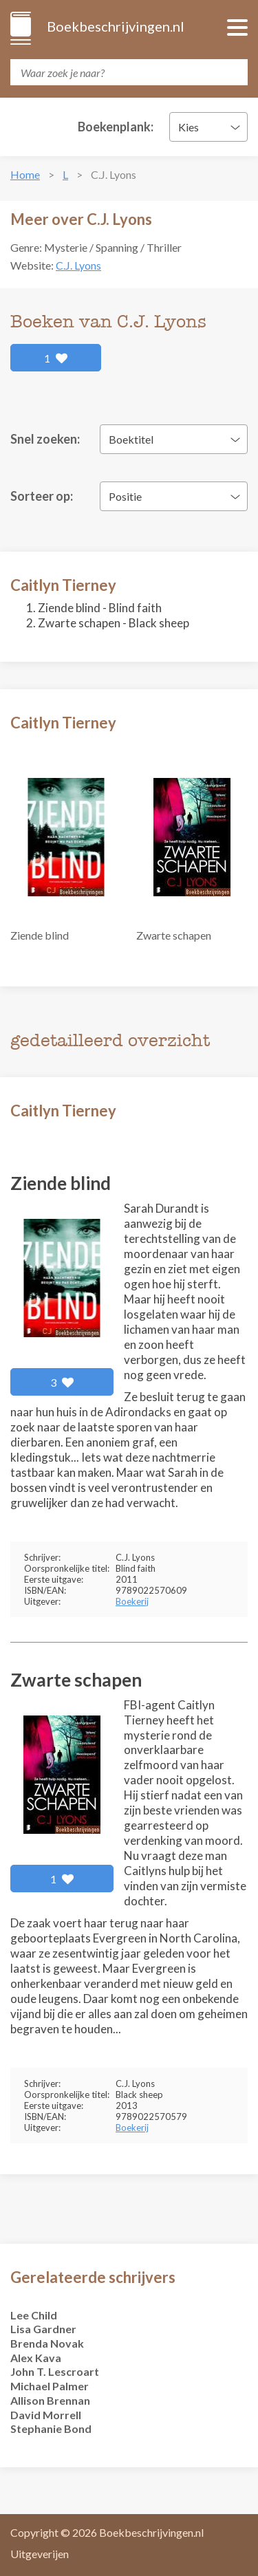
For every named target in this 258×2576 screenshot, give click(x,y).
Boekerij (132, 1601)
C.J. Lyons (78, 265)
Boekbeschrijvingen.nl (114, 26)
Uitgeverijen (39, 2553)
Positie (125, 496)
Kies (188, 126)
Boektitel (131, 439)
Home (25, 174)
